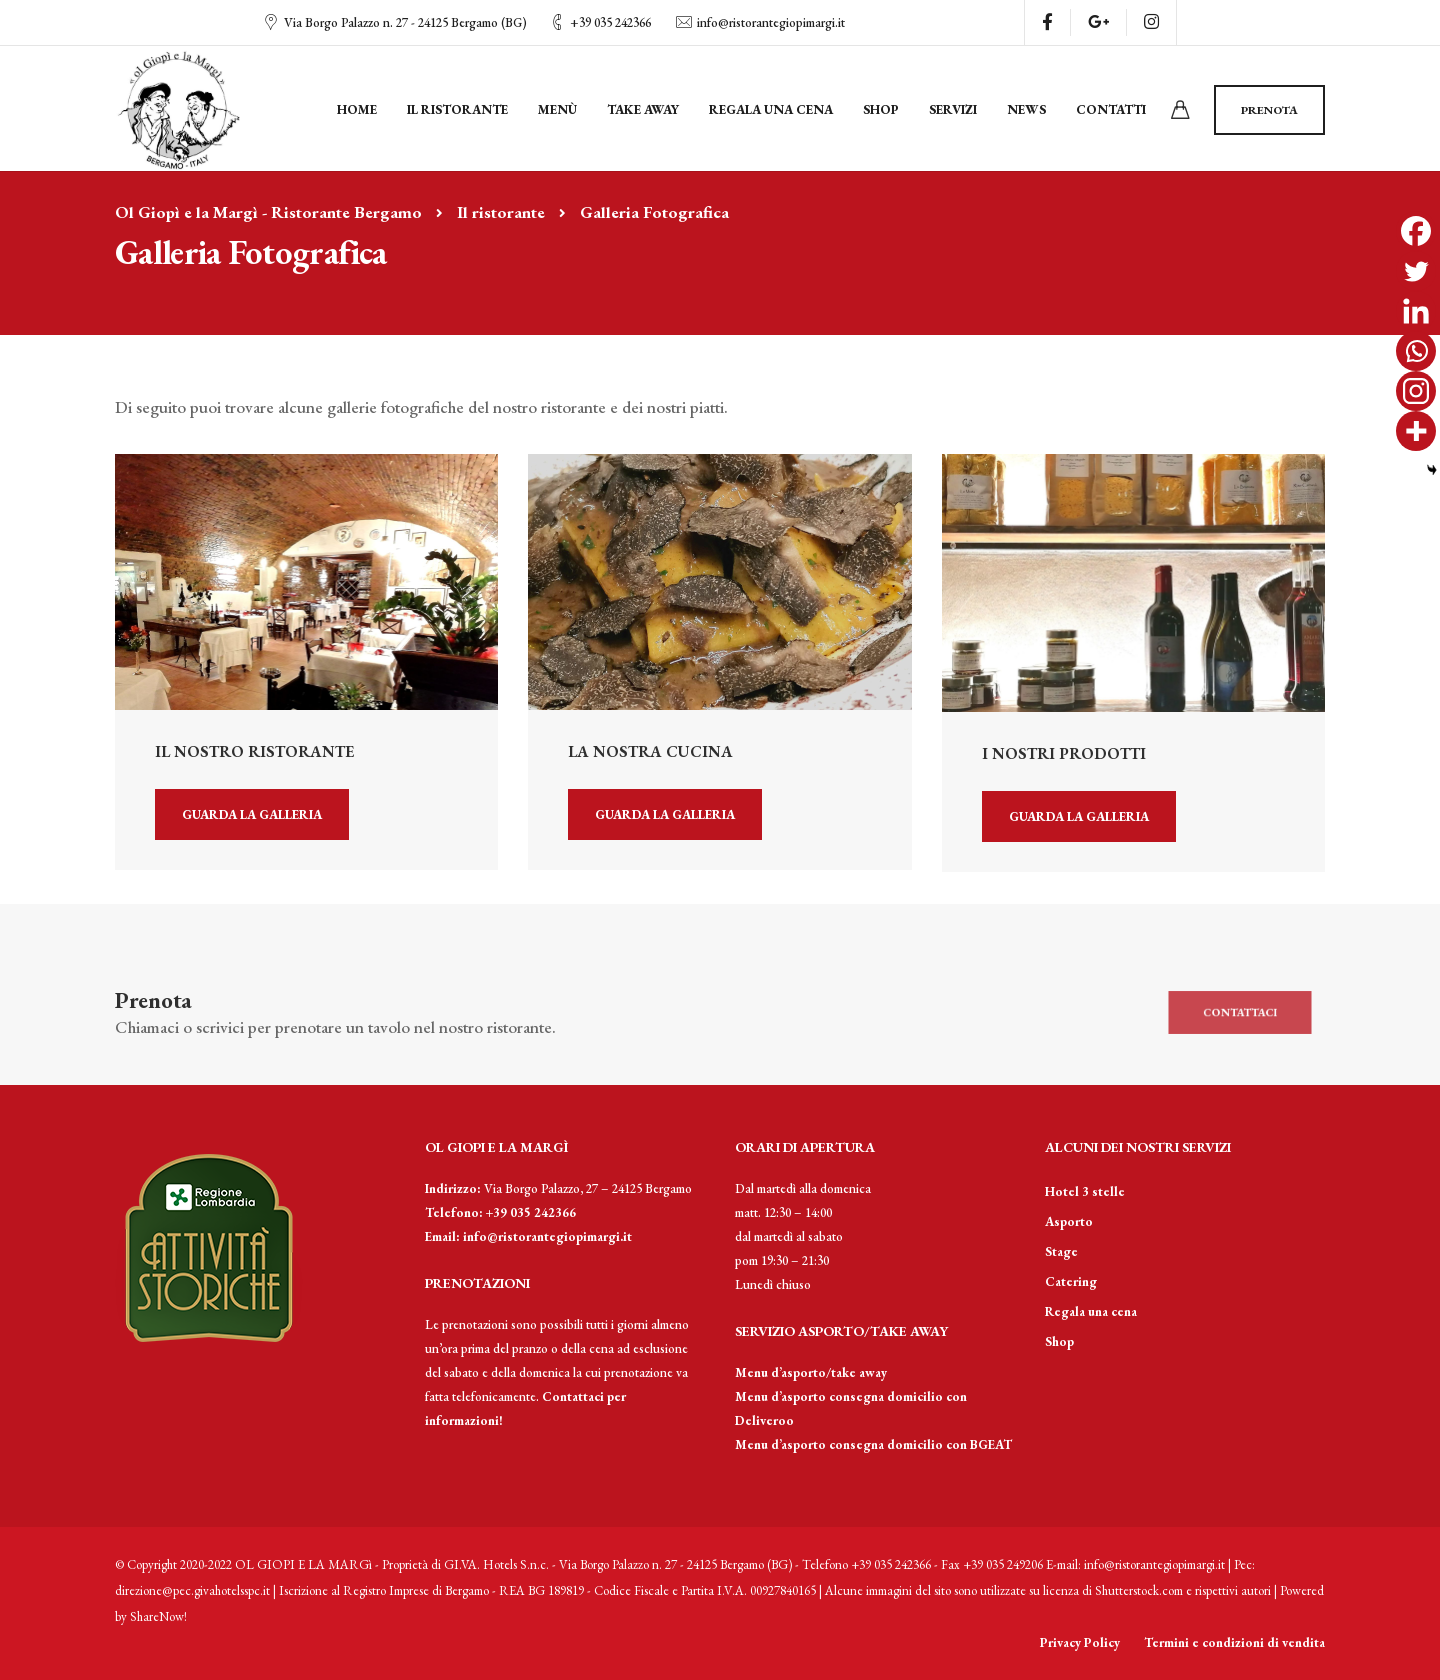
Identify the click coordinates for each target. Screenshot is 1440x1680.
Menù (557, 109)
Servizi (953, 109)
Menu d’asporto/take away (811, 1372)
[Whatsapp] (1416, 351)
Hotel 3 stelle (1085, 1191)
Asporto (1069, 1221)
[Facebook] (1416, 231)
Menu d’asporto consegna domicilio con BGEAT (873, 1444)
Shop (881, 109)
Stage (1061, 1251)
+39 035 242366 (610, 22)
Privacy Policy (1080, 1642)
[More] (1416, 431)
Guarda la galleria (252, 814)
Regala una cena (771, 109)
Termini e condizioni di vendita (1234, 1642)
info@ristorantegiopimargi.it (771, 22)
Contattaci (1240, 1012)
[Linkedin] (1416, 311)
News (1026, 109)
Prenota (1269, 110)
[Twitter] (1416, 271)
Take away (643, 109)
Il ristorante (457, 109)
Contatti (1111, 109)
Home (357, 109)
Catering (1071, 1281)
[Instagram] (1416, 391)
